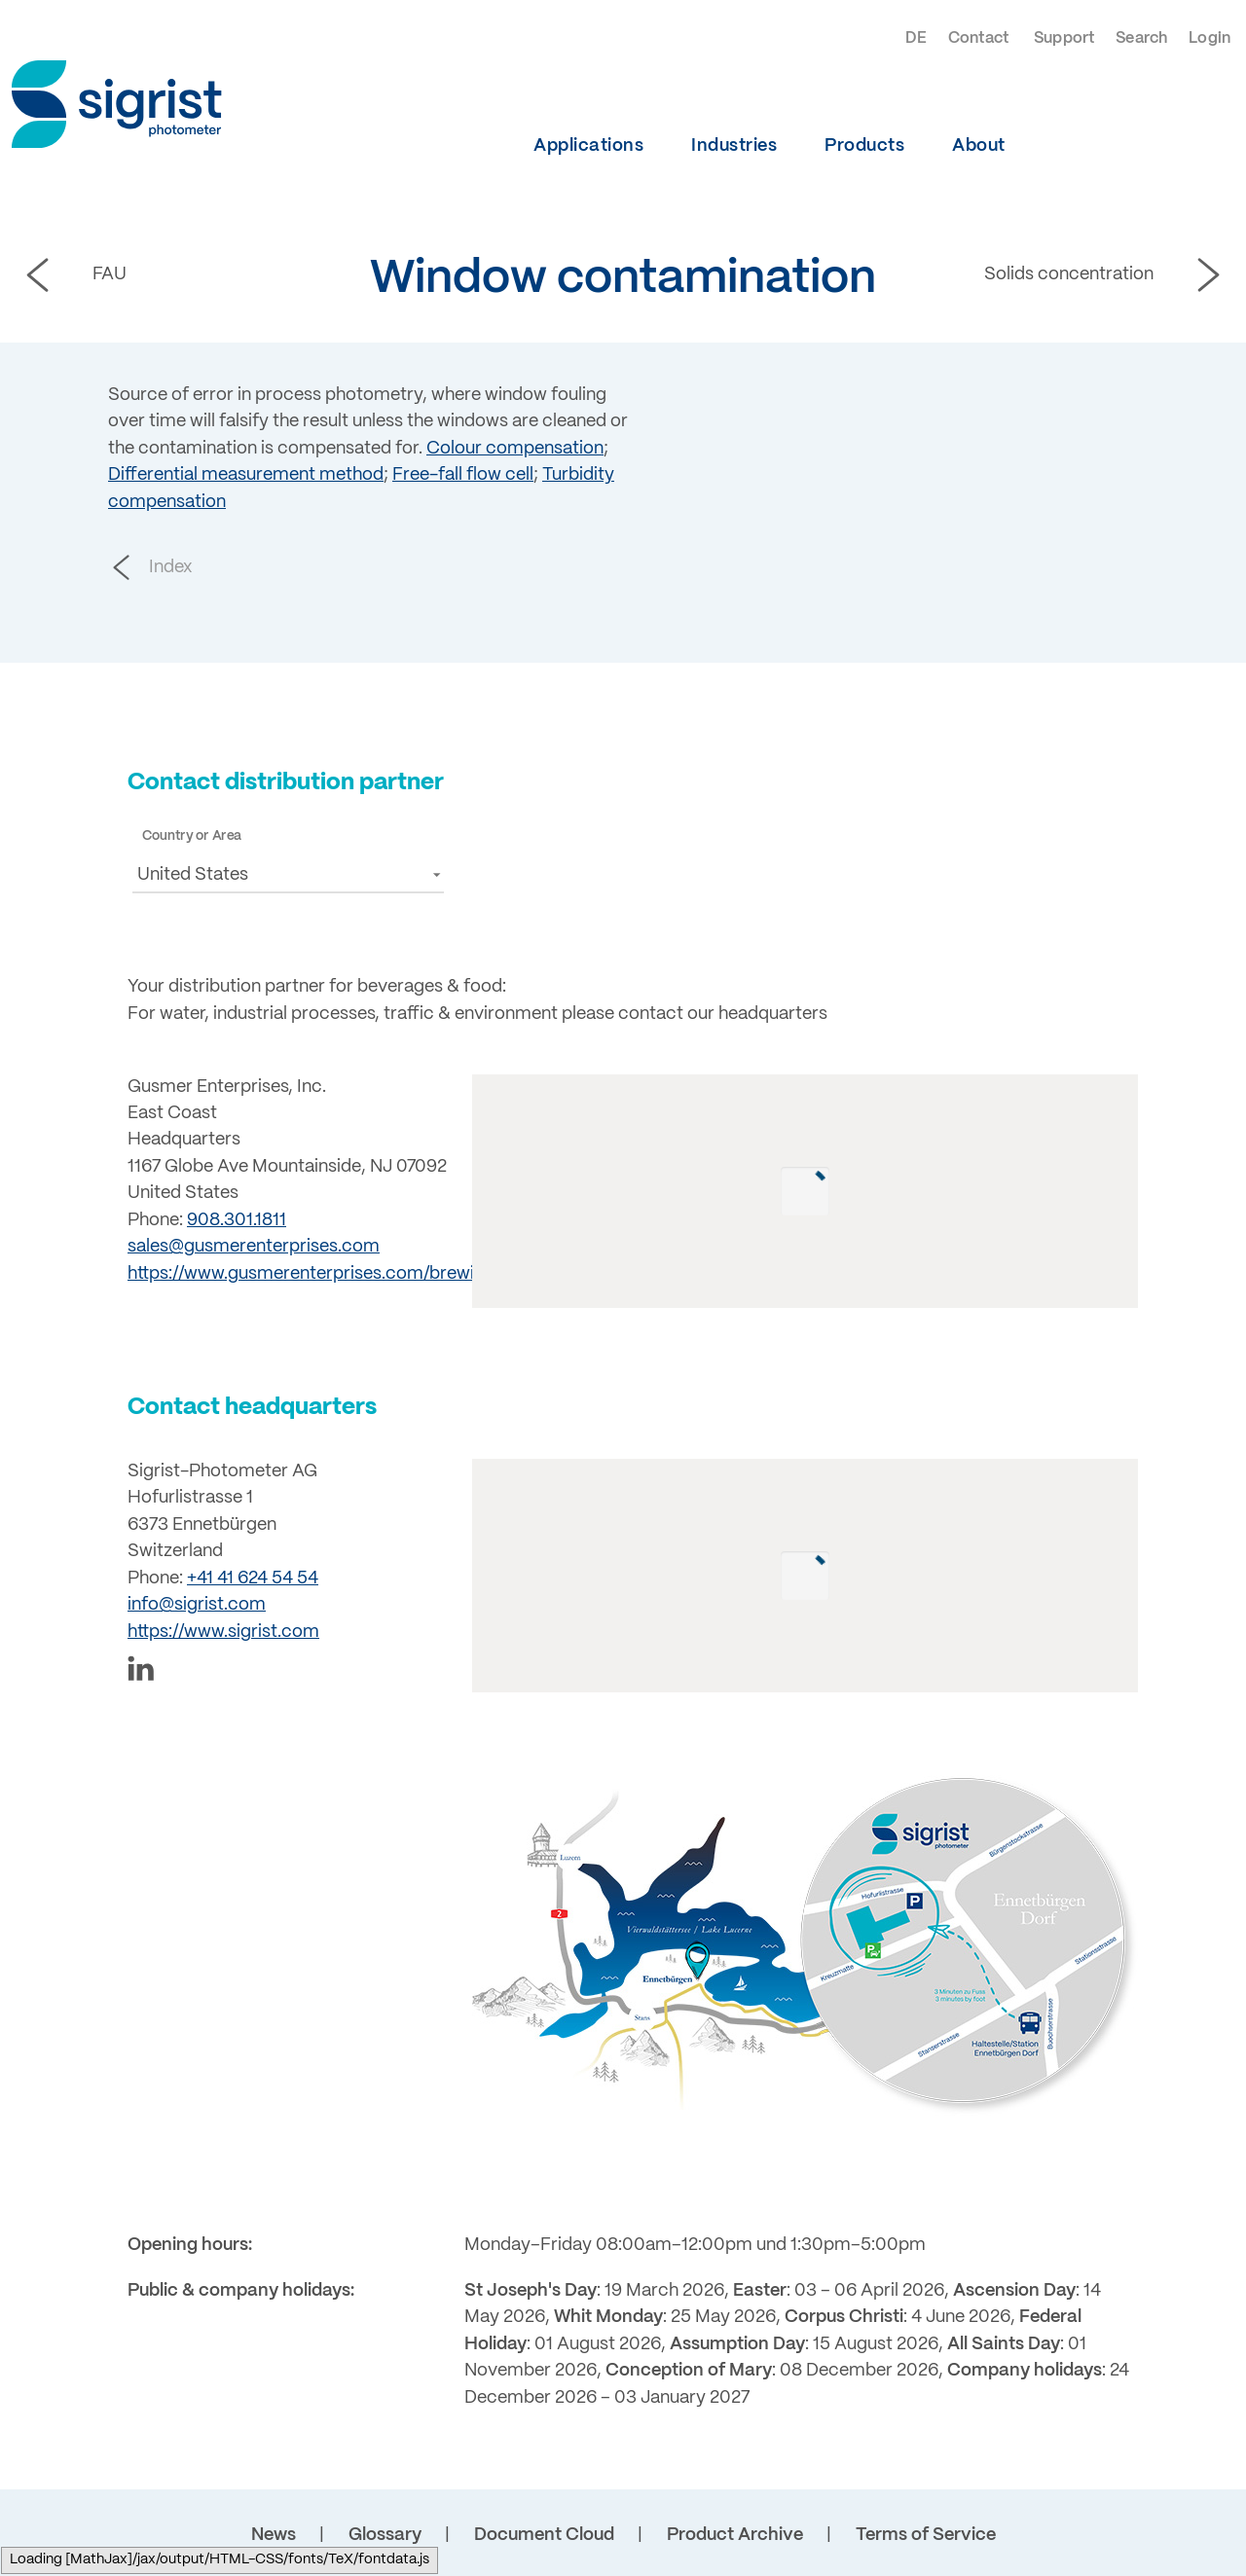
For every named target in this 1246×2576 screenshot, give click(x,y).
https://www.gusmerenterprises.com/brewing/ (314, 1274)
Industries (734, 146)
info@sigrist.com (197, 1605)
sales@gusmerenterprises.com (254, 1246)
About (979, 146)
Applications (588, 146)
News (273, 2535)
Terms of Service (926, 2535)
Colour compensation (515, 448)
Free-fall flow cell (462, 475)
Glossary (384, 2535)
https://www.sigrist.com (223, 1632)
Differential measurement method (246, 475)
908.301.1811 (236, 1220)
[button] (288, 874)
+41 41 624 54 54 (252, 1578)
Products (864, 146)
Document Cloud (544, 2535)
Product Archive (735, 2535)
